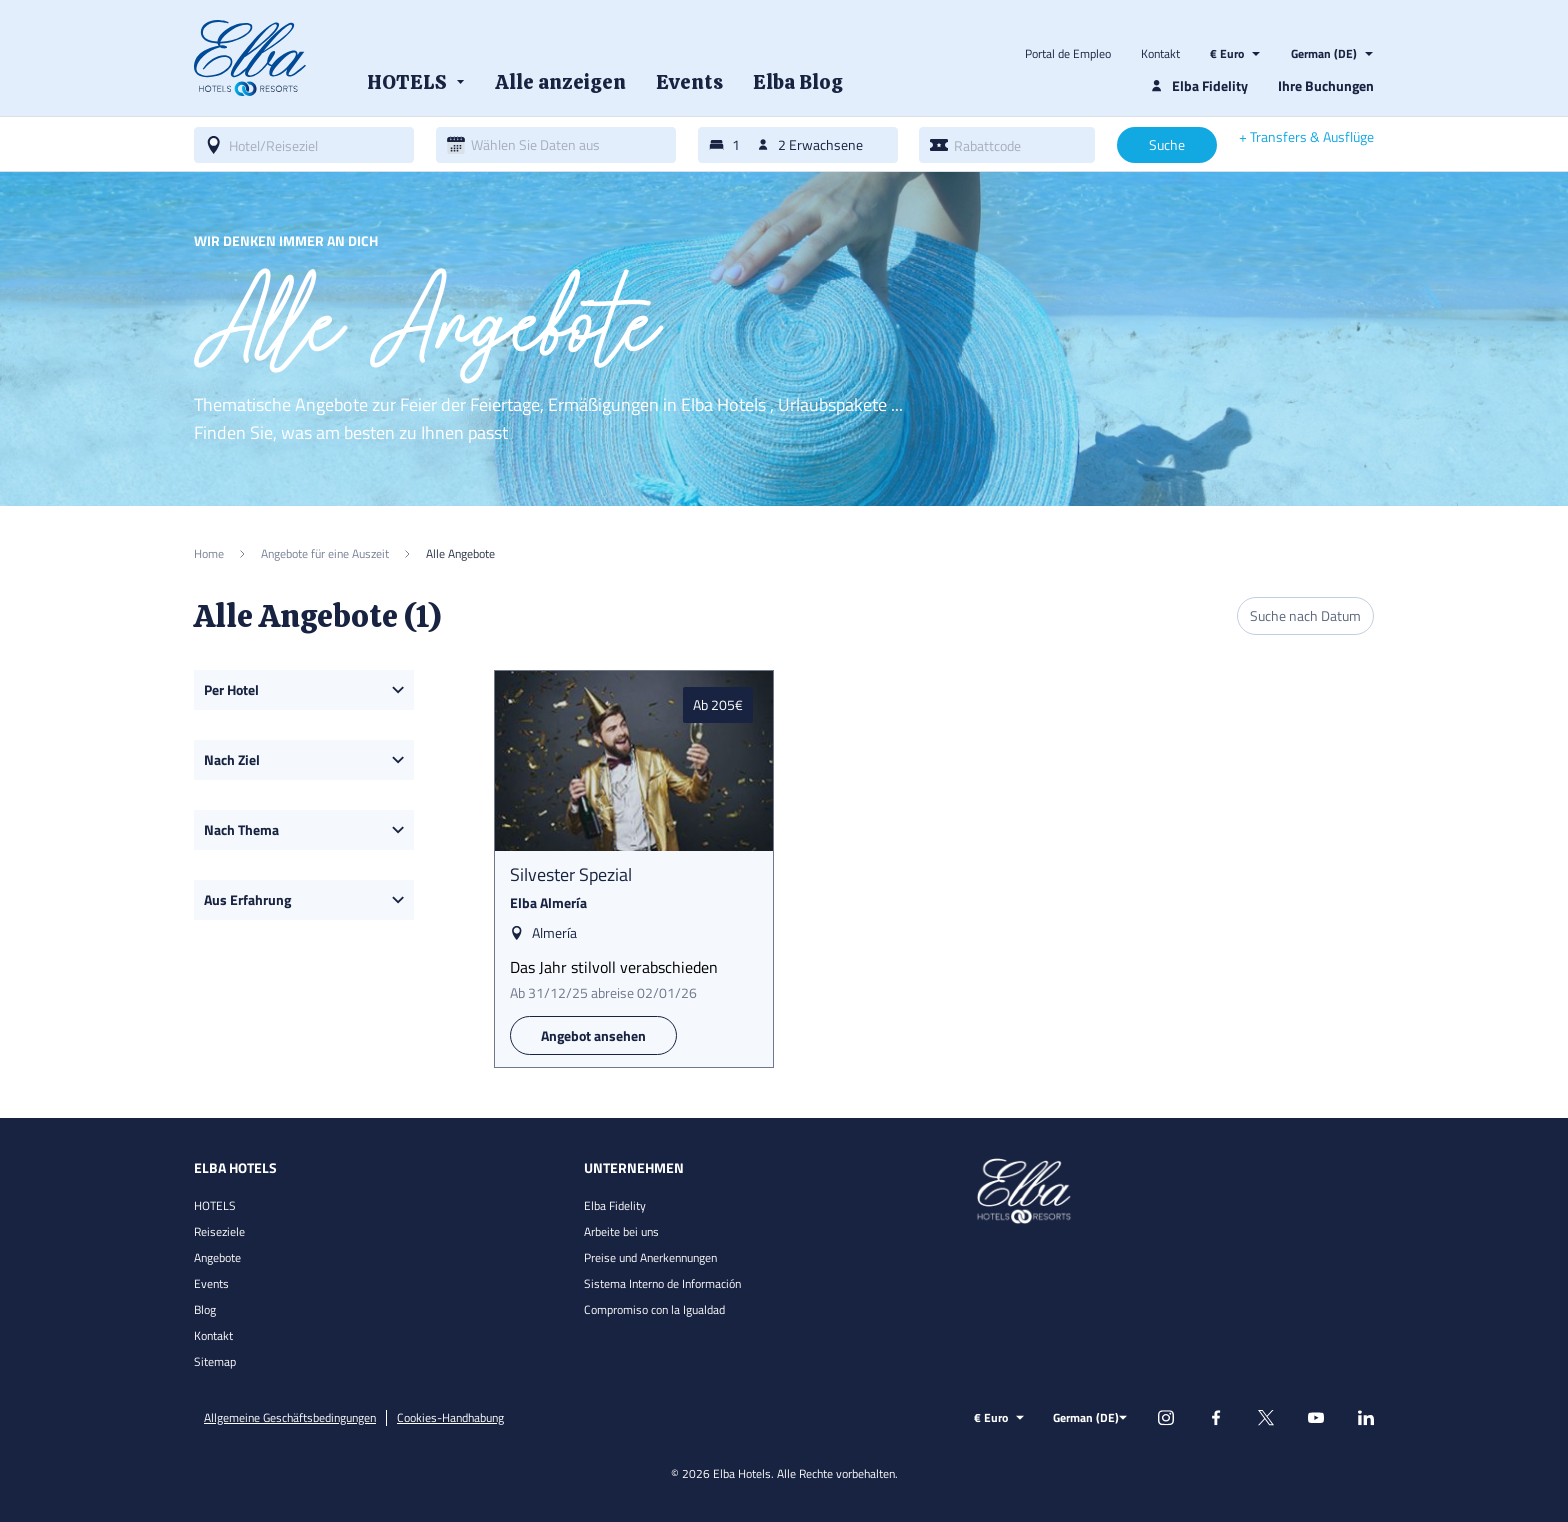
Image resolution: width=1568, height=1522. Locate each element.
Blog (205, 1309)
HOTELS (215, 1205)
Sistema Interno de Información (662, 1283)
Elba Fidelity (615, 1205)
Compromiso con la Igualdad (654, 1309)
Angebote (217, 1257)
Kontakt (1160, 54)
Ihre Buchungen (1326, 85)
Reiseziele (219, 1231)
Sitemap (215, 1361)
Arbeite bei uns (621, 1231)
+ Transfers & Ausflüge (1306, 137)
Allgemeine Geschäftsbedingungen (290, 1418)
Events (211, 1283)
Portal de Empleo (1068, 54)
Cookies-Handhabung (450, 1418)
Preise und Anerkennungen (650, 1257)
